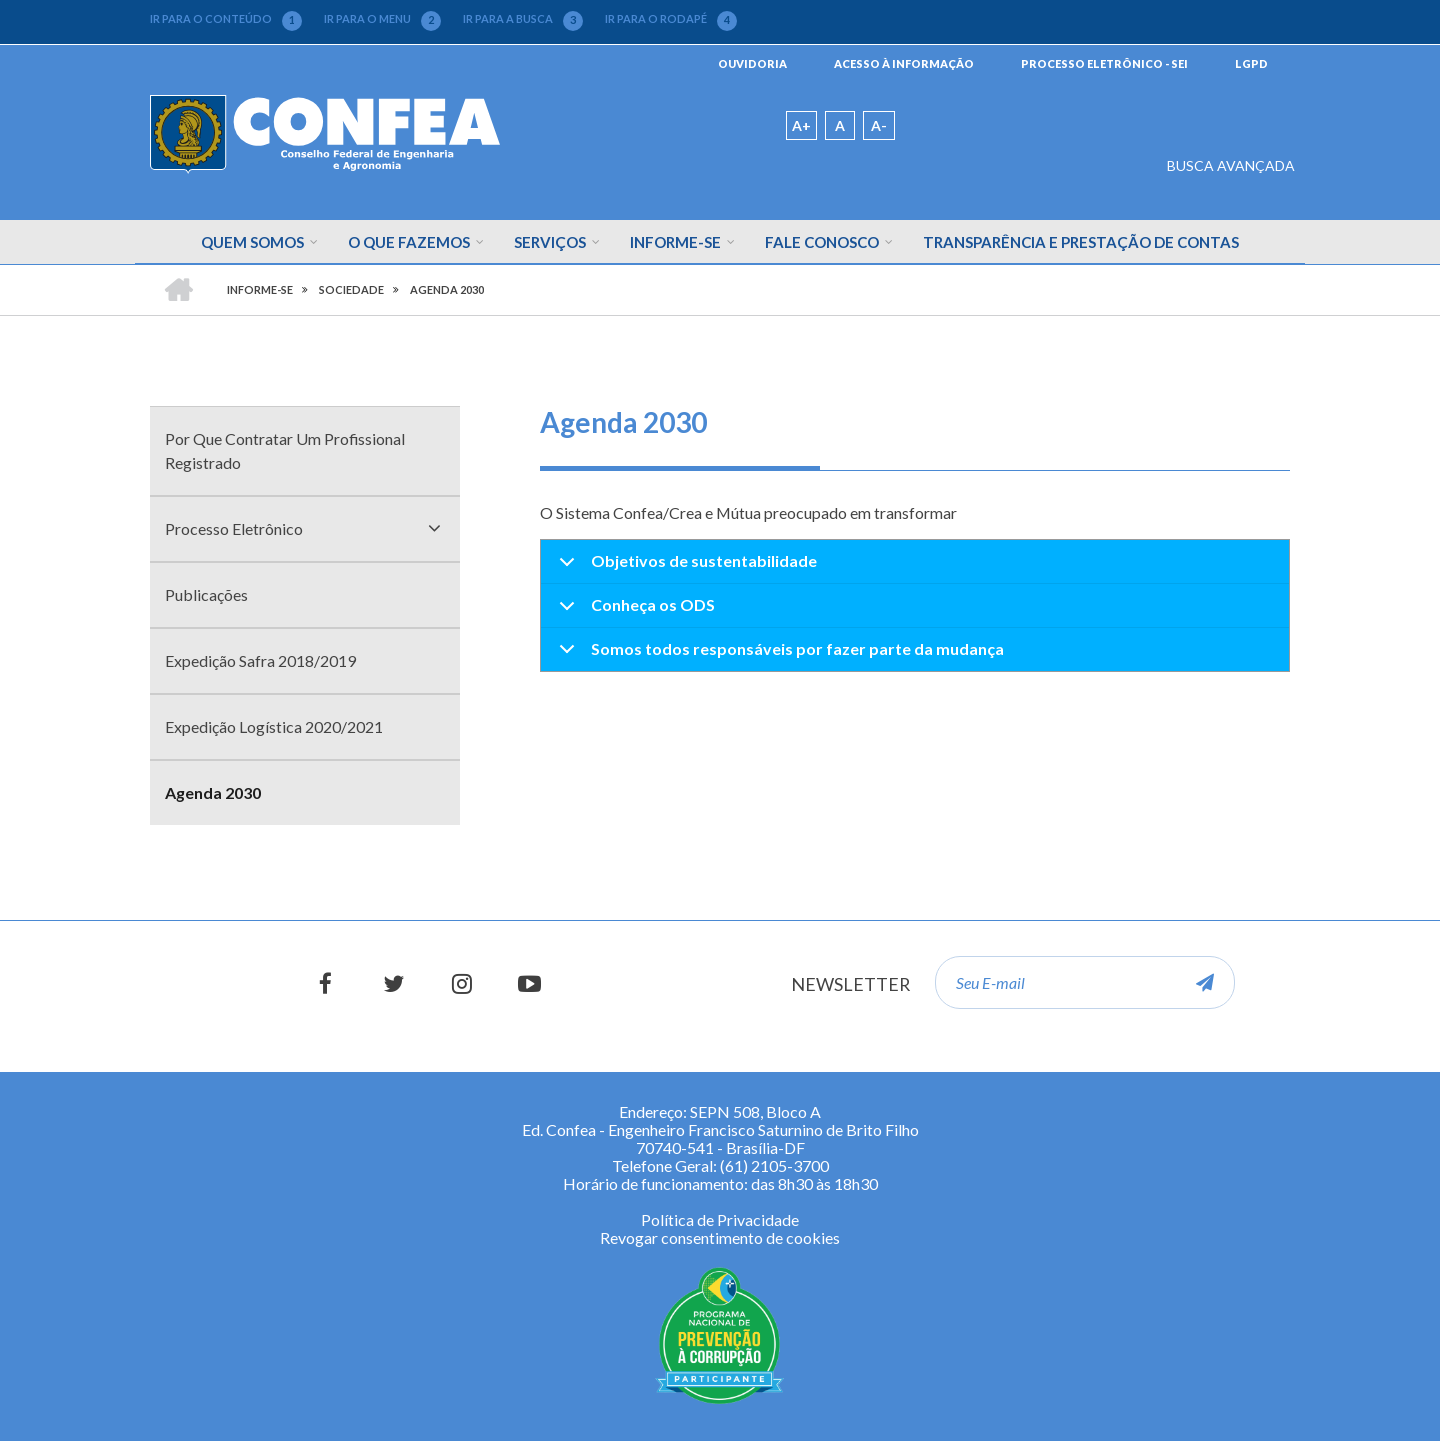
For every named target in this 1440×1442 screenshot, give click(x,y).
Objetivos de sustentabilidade (684, 567)
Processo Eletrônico (234, 528)
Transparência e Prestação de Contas (1081, 242)
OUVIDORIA (752, 63)
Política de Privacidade (720, 1219)
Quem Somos (252, 242)
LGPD (1251, 63)
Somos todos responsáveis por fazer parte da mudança (778, 655)
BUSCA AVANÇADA (1231, 165)
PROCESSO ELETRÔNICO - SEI (1104, 63)
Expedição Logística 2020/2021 (274, 726)
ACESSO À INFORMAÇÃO (904, 63)
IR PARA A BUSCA (523, 19)
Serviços (550, 242)
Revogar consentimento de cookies (720, 1237)
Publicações (206, 594)
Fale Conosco (822, 242)
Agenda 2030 (213, 792)
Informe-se (675, 242)
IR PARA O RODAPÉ (671, 19)
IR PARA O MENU (382, 19)
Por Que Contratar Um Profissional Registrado (285, 450)
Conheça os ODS (633, 611)
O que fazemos (409, 242)
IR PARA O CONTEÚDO (226, 19)
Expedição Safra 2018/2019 (260, 660)
